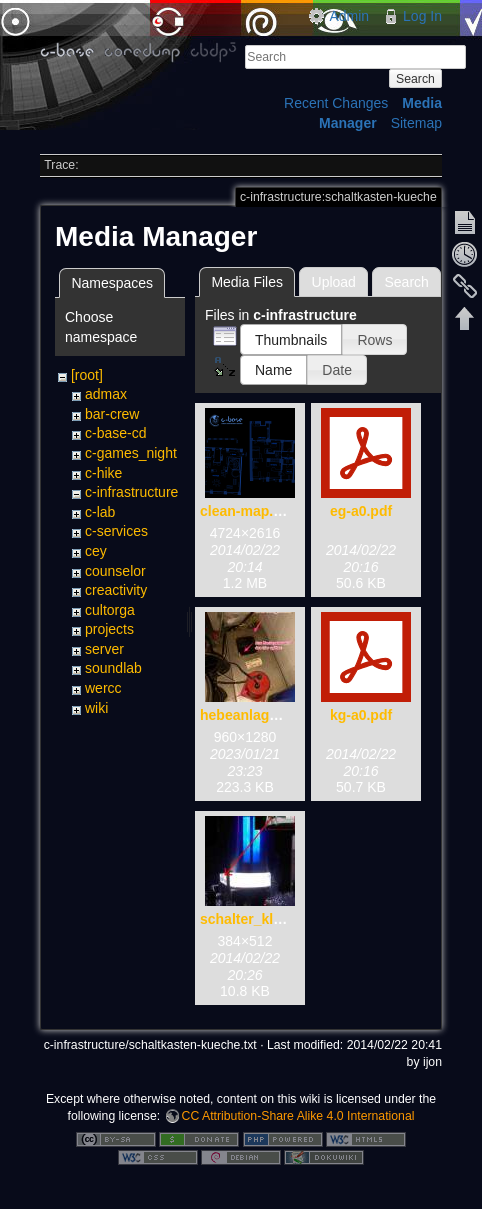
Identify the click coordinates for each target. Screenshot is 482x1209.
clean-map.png (249, 511)
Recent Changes (336, 103)
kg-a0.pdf (361, 715)
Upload (334, 282)
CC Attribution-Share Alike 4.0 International (298, 1116)
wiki (96, 708)
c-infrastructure (131, 492)
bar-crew (112, 414)
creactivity (116, 590)
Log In (422, 16)
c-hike (103, 473)
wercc (103, 688)
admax (106, 394)
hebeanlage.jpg (251, 715)
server (104, 649)
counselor (115, 571)
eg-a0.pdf (361, 511)
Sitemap (416, 123)
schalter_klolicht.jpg (267, 919)
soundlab (113, 668)
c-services (116, 531)
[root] (87, 375)
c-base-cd (115, 433)
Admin (349, 16)
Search (415, 79)
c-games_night (131, 453)
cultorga (110, 610)
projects (109, 629)
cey (96, 551)
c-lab (100, 512)
